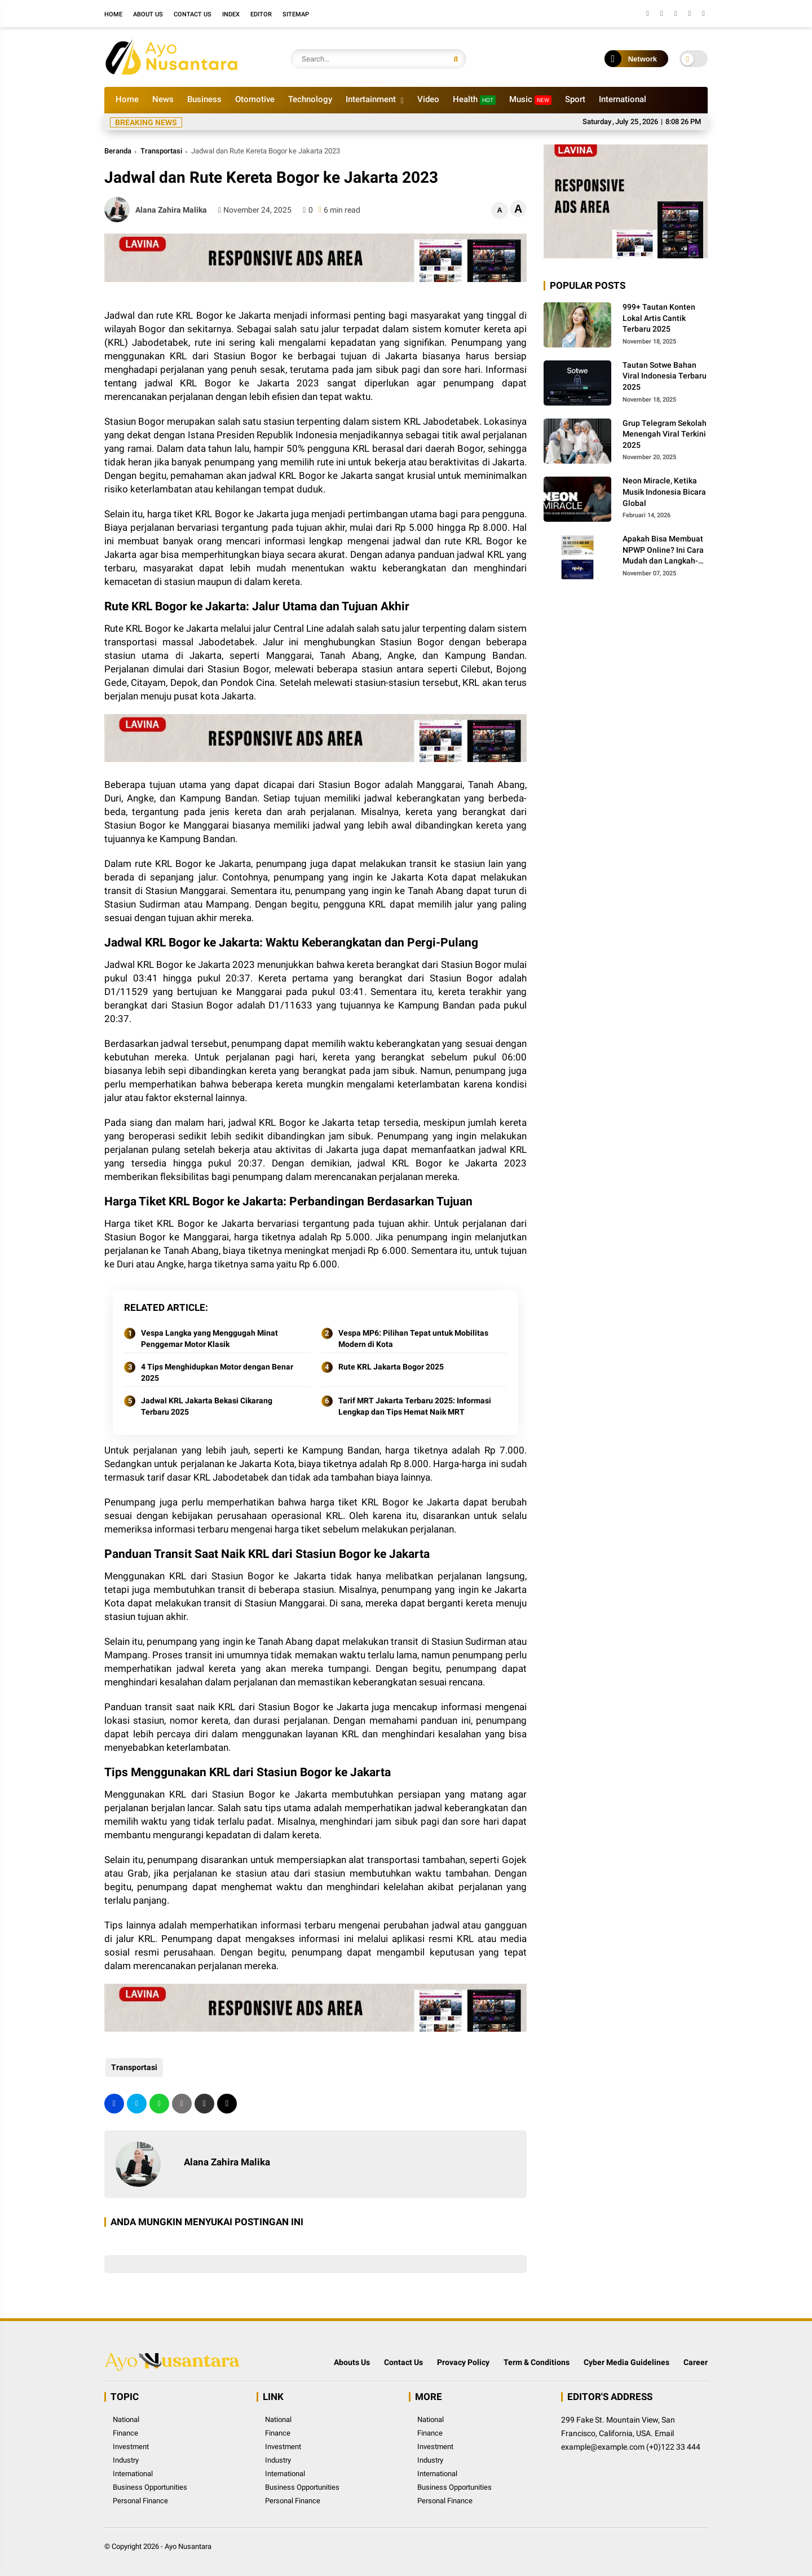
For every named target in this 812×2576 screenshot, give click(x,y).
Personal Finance (140, 2500)
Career (695, 2362)
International (622, 99)
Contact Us (192, 14)
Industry (126, 2460)
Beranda (117, 151)
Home (113, 14)
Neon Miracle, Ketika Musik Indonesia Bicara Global (664, 491)
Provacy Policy (463, 2362)
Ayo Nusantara (188, 2546)
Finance (125, 2433)
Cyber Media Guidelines (626, 2362)
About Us (148, 14)
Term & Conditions (537, 2362)
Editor (261, 14)
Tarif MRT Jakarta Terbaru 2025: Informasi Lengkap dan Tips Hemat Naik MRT (414, 1406)
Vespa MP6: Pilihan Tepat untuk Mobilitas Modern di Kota (413, 1338)
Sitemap (296, 14)
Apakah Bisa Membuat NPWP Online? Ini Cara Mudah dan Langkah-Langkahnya (663, 550)
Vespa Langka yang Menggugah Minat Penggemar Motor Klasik (209, 1338)
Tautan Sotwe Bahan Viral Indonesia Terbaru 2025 (665, 375)
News (163, 99)
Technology (310, 99)
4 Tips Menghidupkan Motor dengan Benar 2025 (217, 1372)
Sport (575, 99)
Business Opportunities (150, 2487)
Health (474, 99)
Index (231, 14)
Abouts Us (352, 2362)
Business (204, 99)
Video (428, 99)
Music (530, 99)
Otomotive (255, 99)
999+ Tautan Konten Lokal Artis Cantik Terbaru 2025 (659, 317)
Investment (131, 2446)
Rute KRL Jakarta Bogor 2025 (391, 1366)
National (126, 2419)
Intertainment (371, 99)
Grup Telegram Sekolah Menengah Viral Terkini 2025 (665, 434)
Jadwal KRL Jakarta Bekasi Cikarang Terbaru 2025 (206, 1406)
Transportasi (161, 151)
